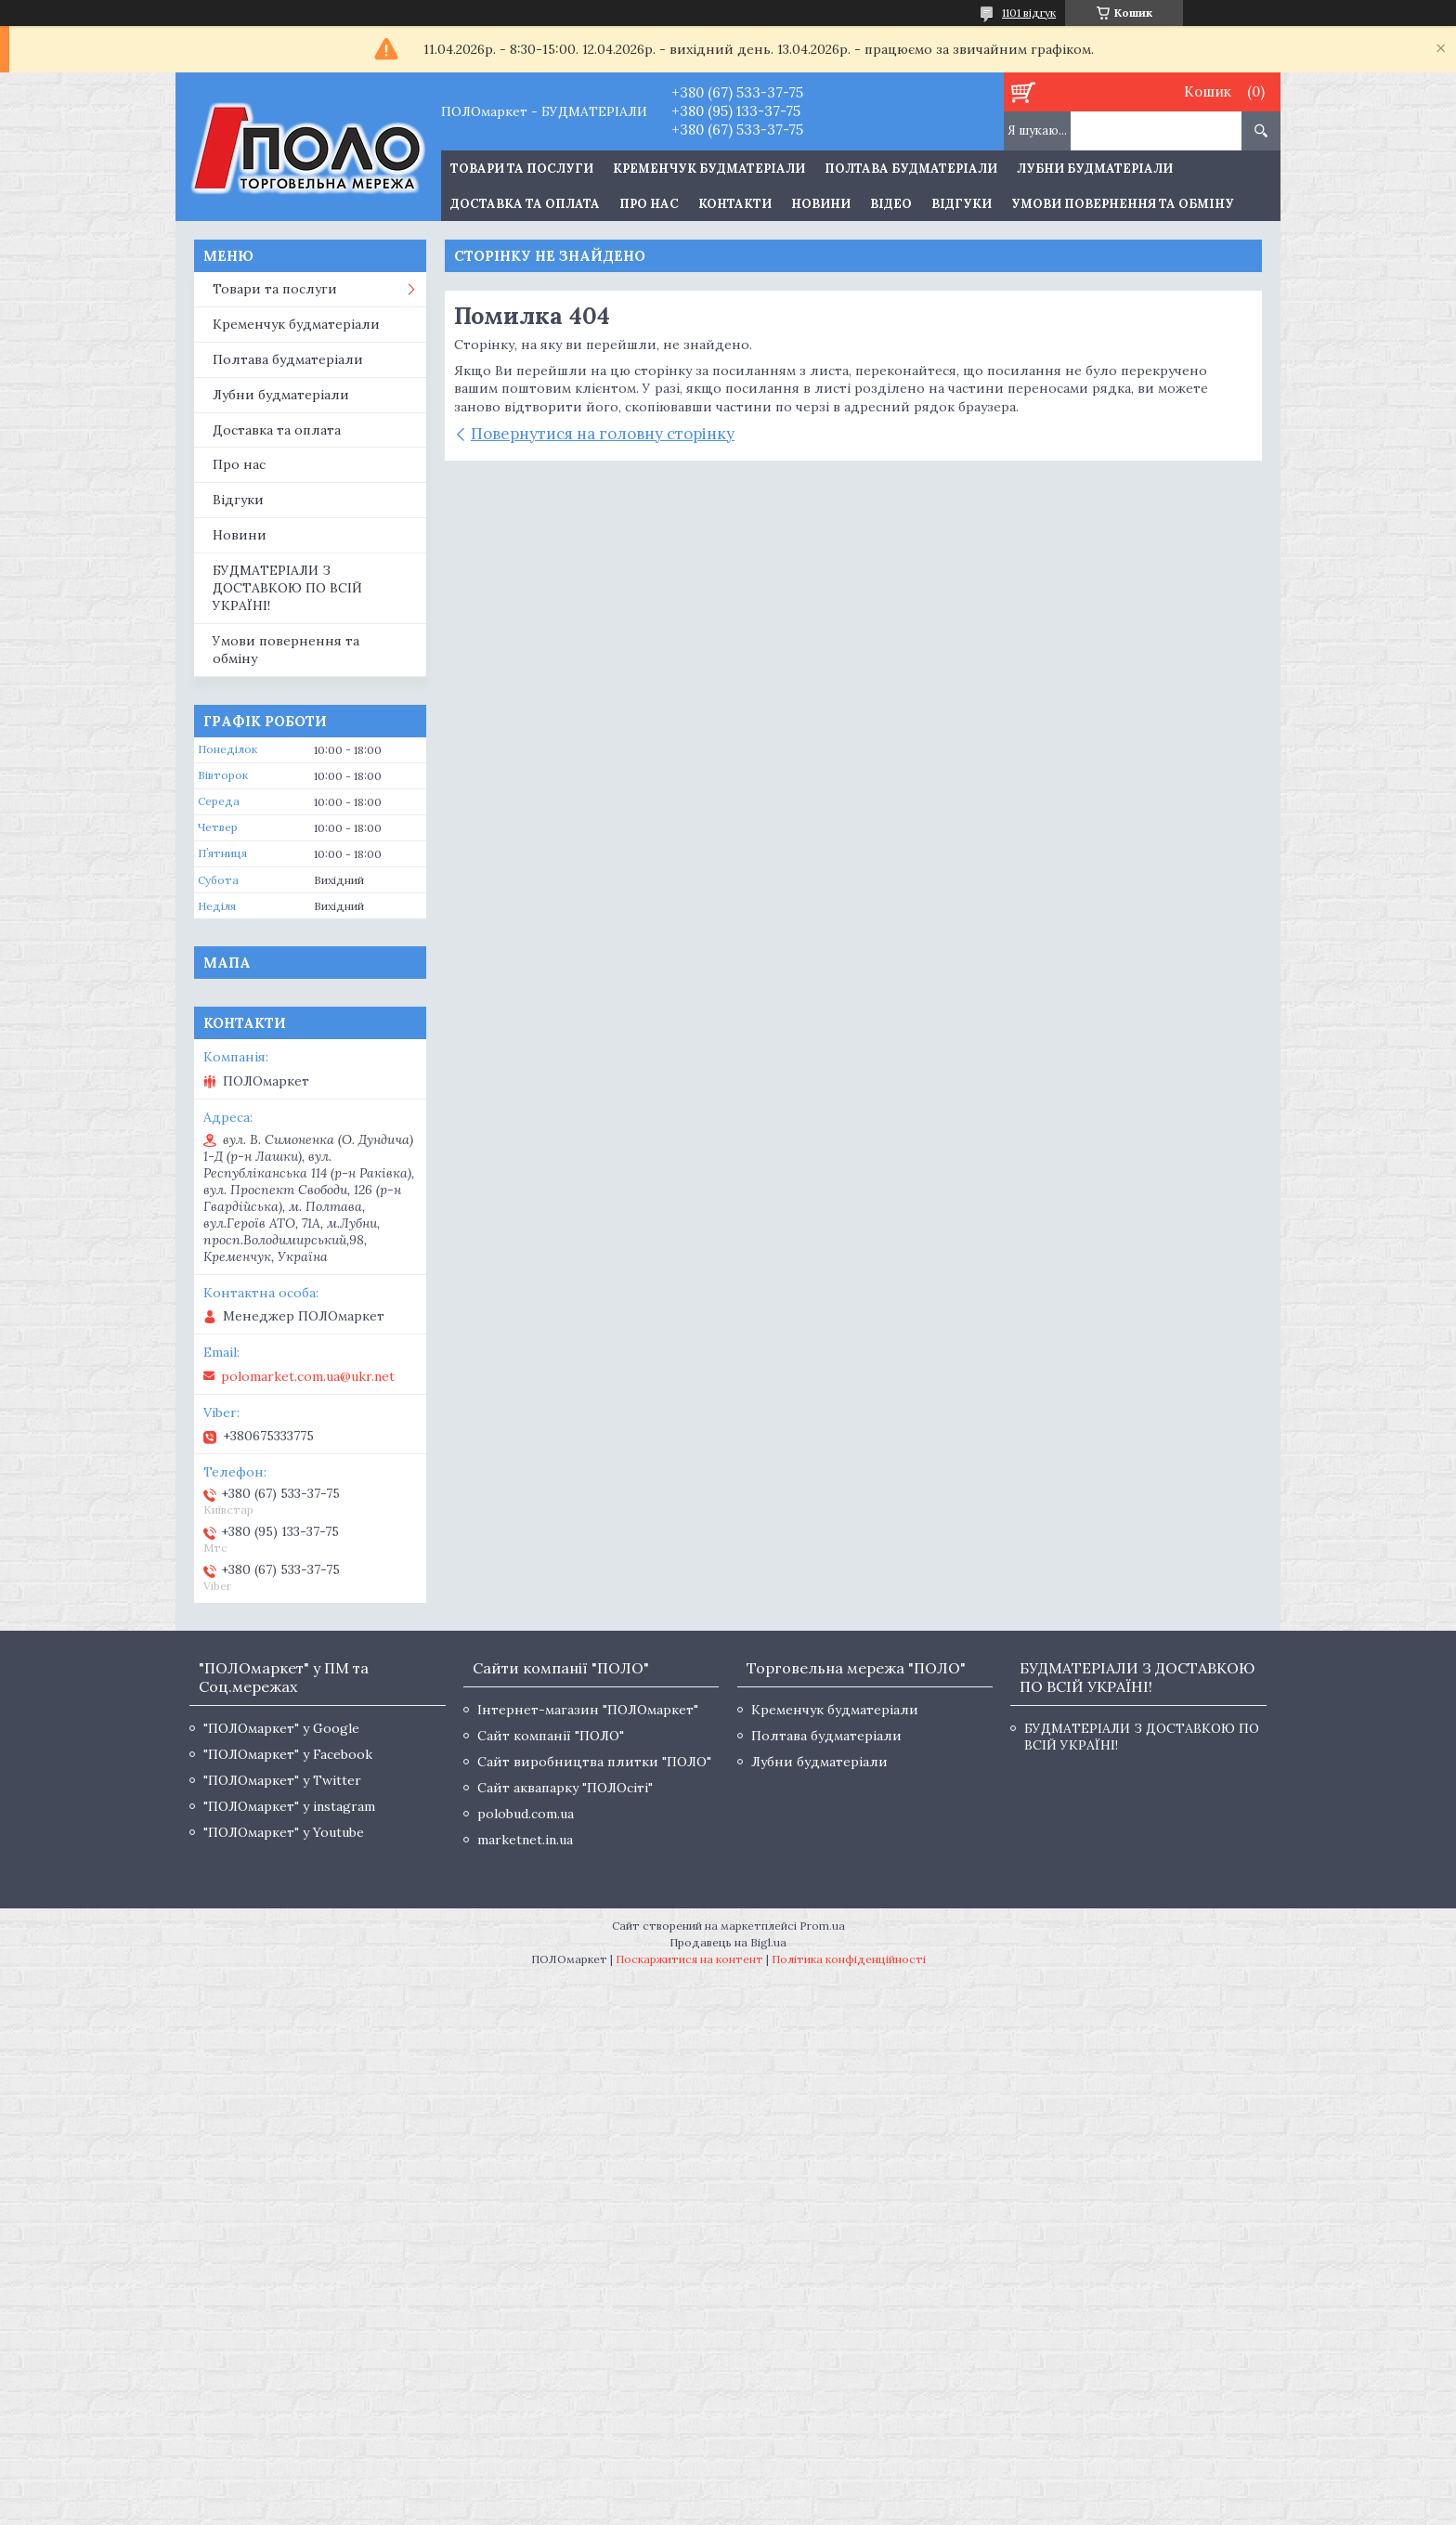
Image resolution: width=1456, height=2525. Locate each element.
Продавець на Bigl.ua (728, 1942)
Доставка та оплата (525, 204)
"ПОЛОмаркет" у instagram (289, 1806)
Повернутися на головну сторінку (602, 433)
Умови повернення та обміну (1122, 204)
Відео (891, 204)
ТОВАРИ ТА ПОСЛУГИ (521, 168)
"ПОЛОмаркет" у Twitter (282, 1780)
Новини (821, 204)
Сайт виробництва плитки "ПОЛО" (594, 1761)
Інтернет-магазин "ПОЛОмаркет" (587, 1709)
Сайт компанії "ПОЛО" (550, 1735)
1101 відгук (1029, 13)
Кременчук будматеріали (709, 168)
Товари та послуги (275, 288)
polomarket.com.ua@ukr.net (308, 1376)
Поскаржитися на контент (689, 1959)
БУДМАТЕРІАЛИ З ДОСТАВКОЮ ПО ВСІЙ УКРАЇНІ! (287, 588)
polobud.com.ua (525, 1813)
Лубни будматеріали (1095, 168)
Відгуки (961, 204)
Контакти (735, 204)
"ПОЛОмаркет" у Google (281, 1728)
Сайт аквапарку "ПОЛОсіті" (565, 1787)
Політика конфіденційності (849, 1959)
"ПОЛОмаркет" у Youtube (283, 1832)
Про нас (649, 204)
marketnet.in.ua (525, 1839)
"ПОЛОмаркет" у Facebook (287, 1754)
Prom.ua (822, 1926)
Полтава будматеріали (911, 168)
